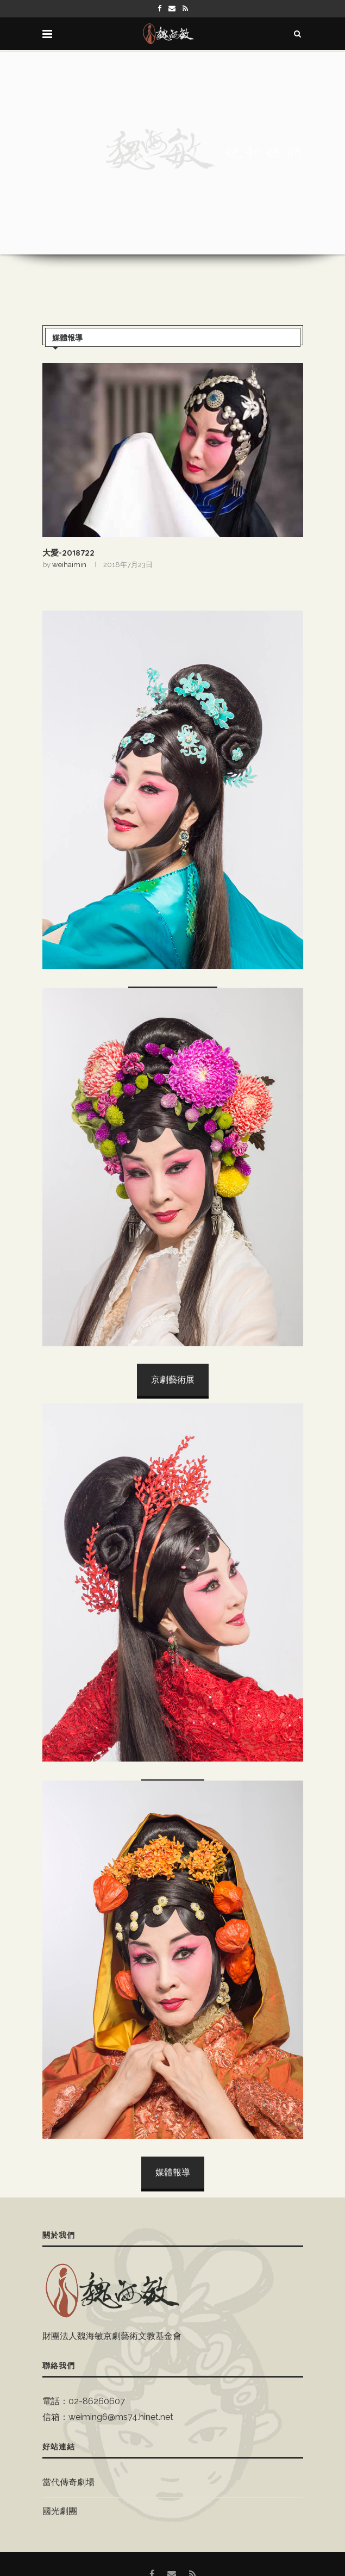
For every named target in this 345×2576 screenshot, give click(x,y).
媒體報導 (67, 338)
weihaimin (69, 565)
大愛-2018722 (68, 552)
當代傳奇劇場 (68, 2482)
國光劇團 (59, 2511)
